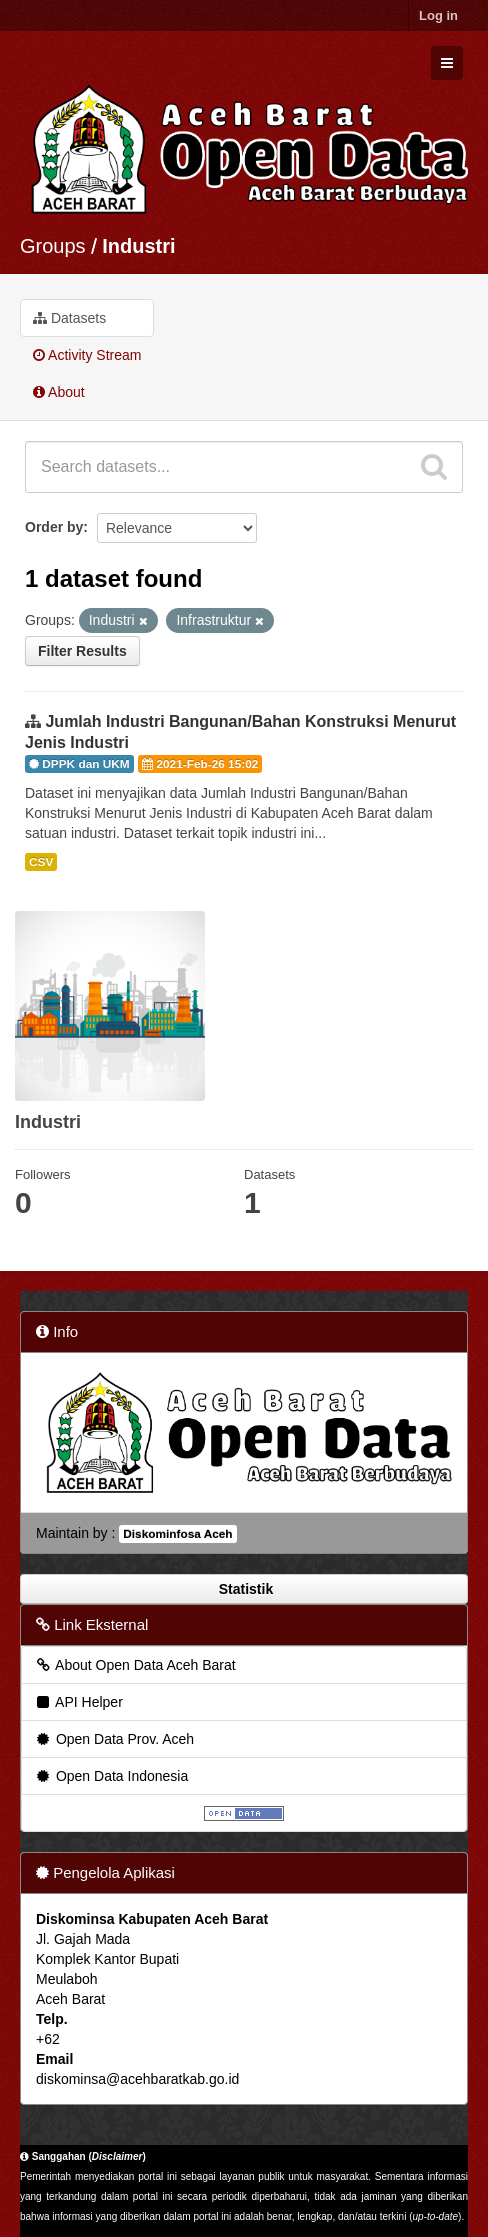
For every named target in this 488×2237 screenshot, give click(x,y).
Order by (54, 527)
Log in (438, 15)
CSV (41, 862)
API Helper (78, 1702)
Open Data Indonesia (111, 1776)
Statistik (244, 1589)
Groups (53, 246)
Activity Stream (87, 355)
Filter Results (82, 651)
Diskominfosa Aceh (177, 1534)
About (59, 392)
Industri (138, 246)
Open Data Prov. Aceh (114, 1739)
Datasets (69, 318)
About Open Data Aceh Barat (135, 1665)
